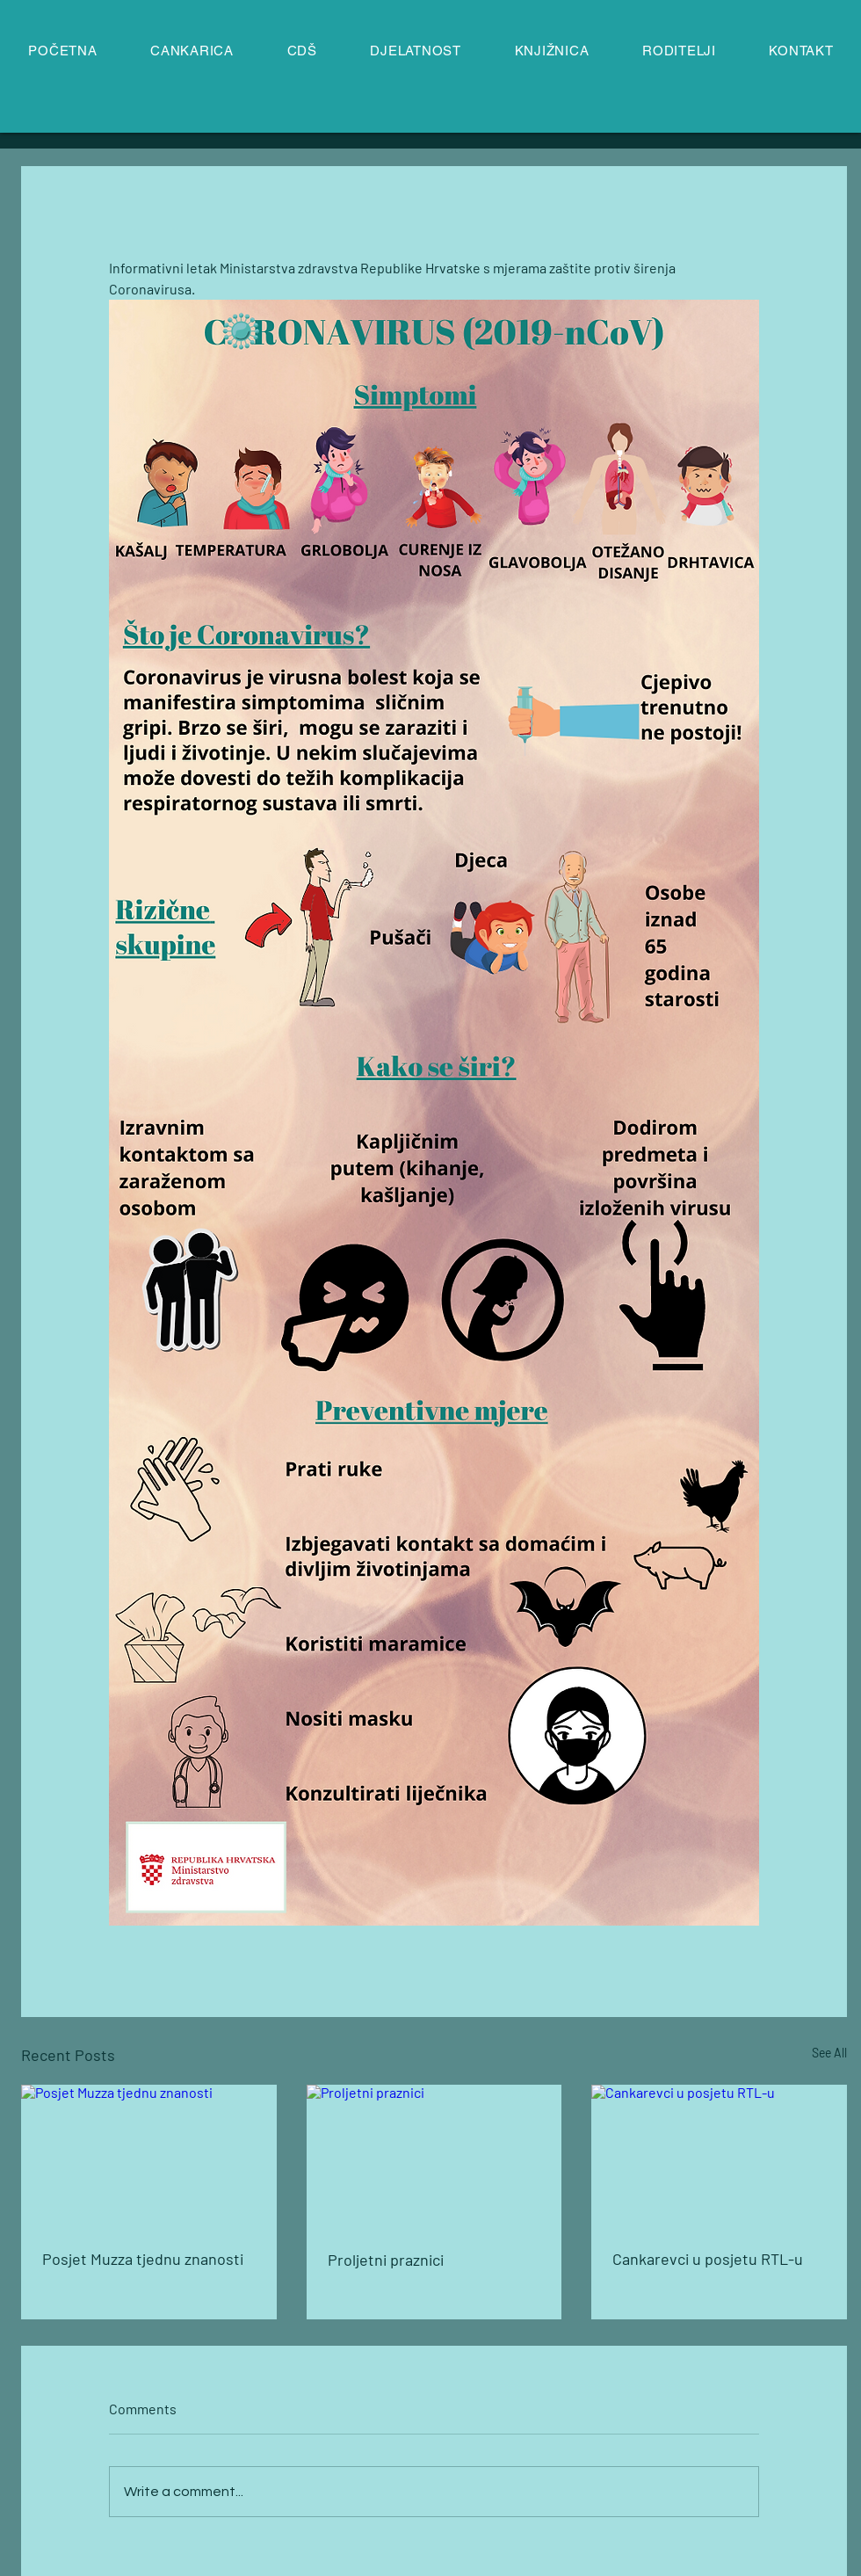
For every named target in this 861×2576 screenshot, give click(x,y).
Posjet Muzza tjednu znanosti (142, 2258)
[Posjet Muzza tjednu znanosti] (149, 2156)
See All (829, 2052)
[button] (416, 51)
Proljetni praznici (386, 2259)
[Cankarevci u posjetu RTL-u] (719, 2156)
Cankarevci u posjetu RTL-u (707, 2258)
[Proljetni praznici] (434, 2157)
